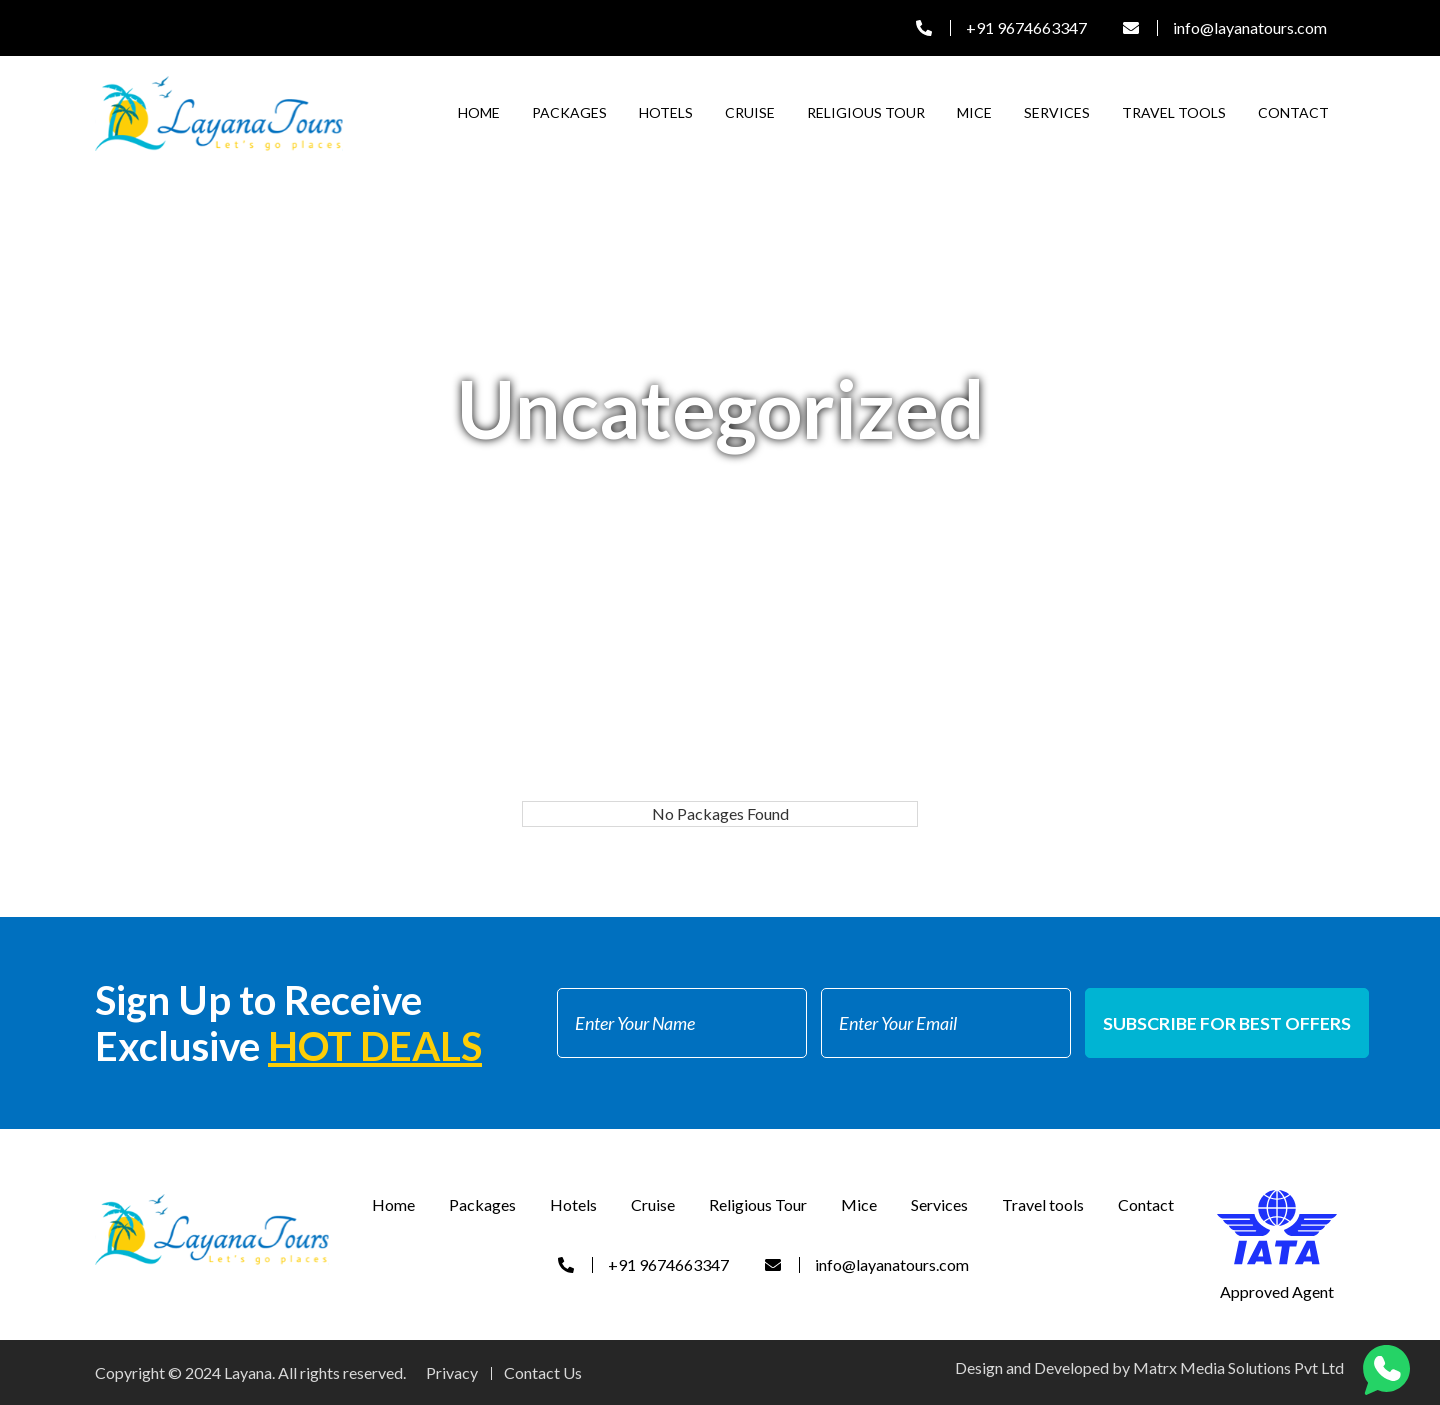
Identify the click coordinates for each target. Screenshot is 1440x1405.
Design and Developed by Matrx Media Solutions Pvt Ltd (1149, 1367)
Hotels (666, 112)
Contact (1293, 112)
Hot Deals (375, 1046)
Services (1057, 112)
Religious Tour (866, 112)
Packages (569, 112)
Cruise (750, 112)
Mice (974, 112)
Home (479, 112)
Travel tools (1174, 112)
